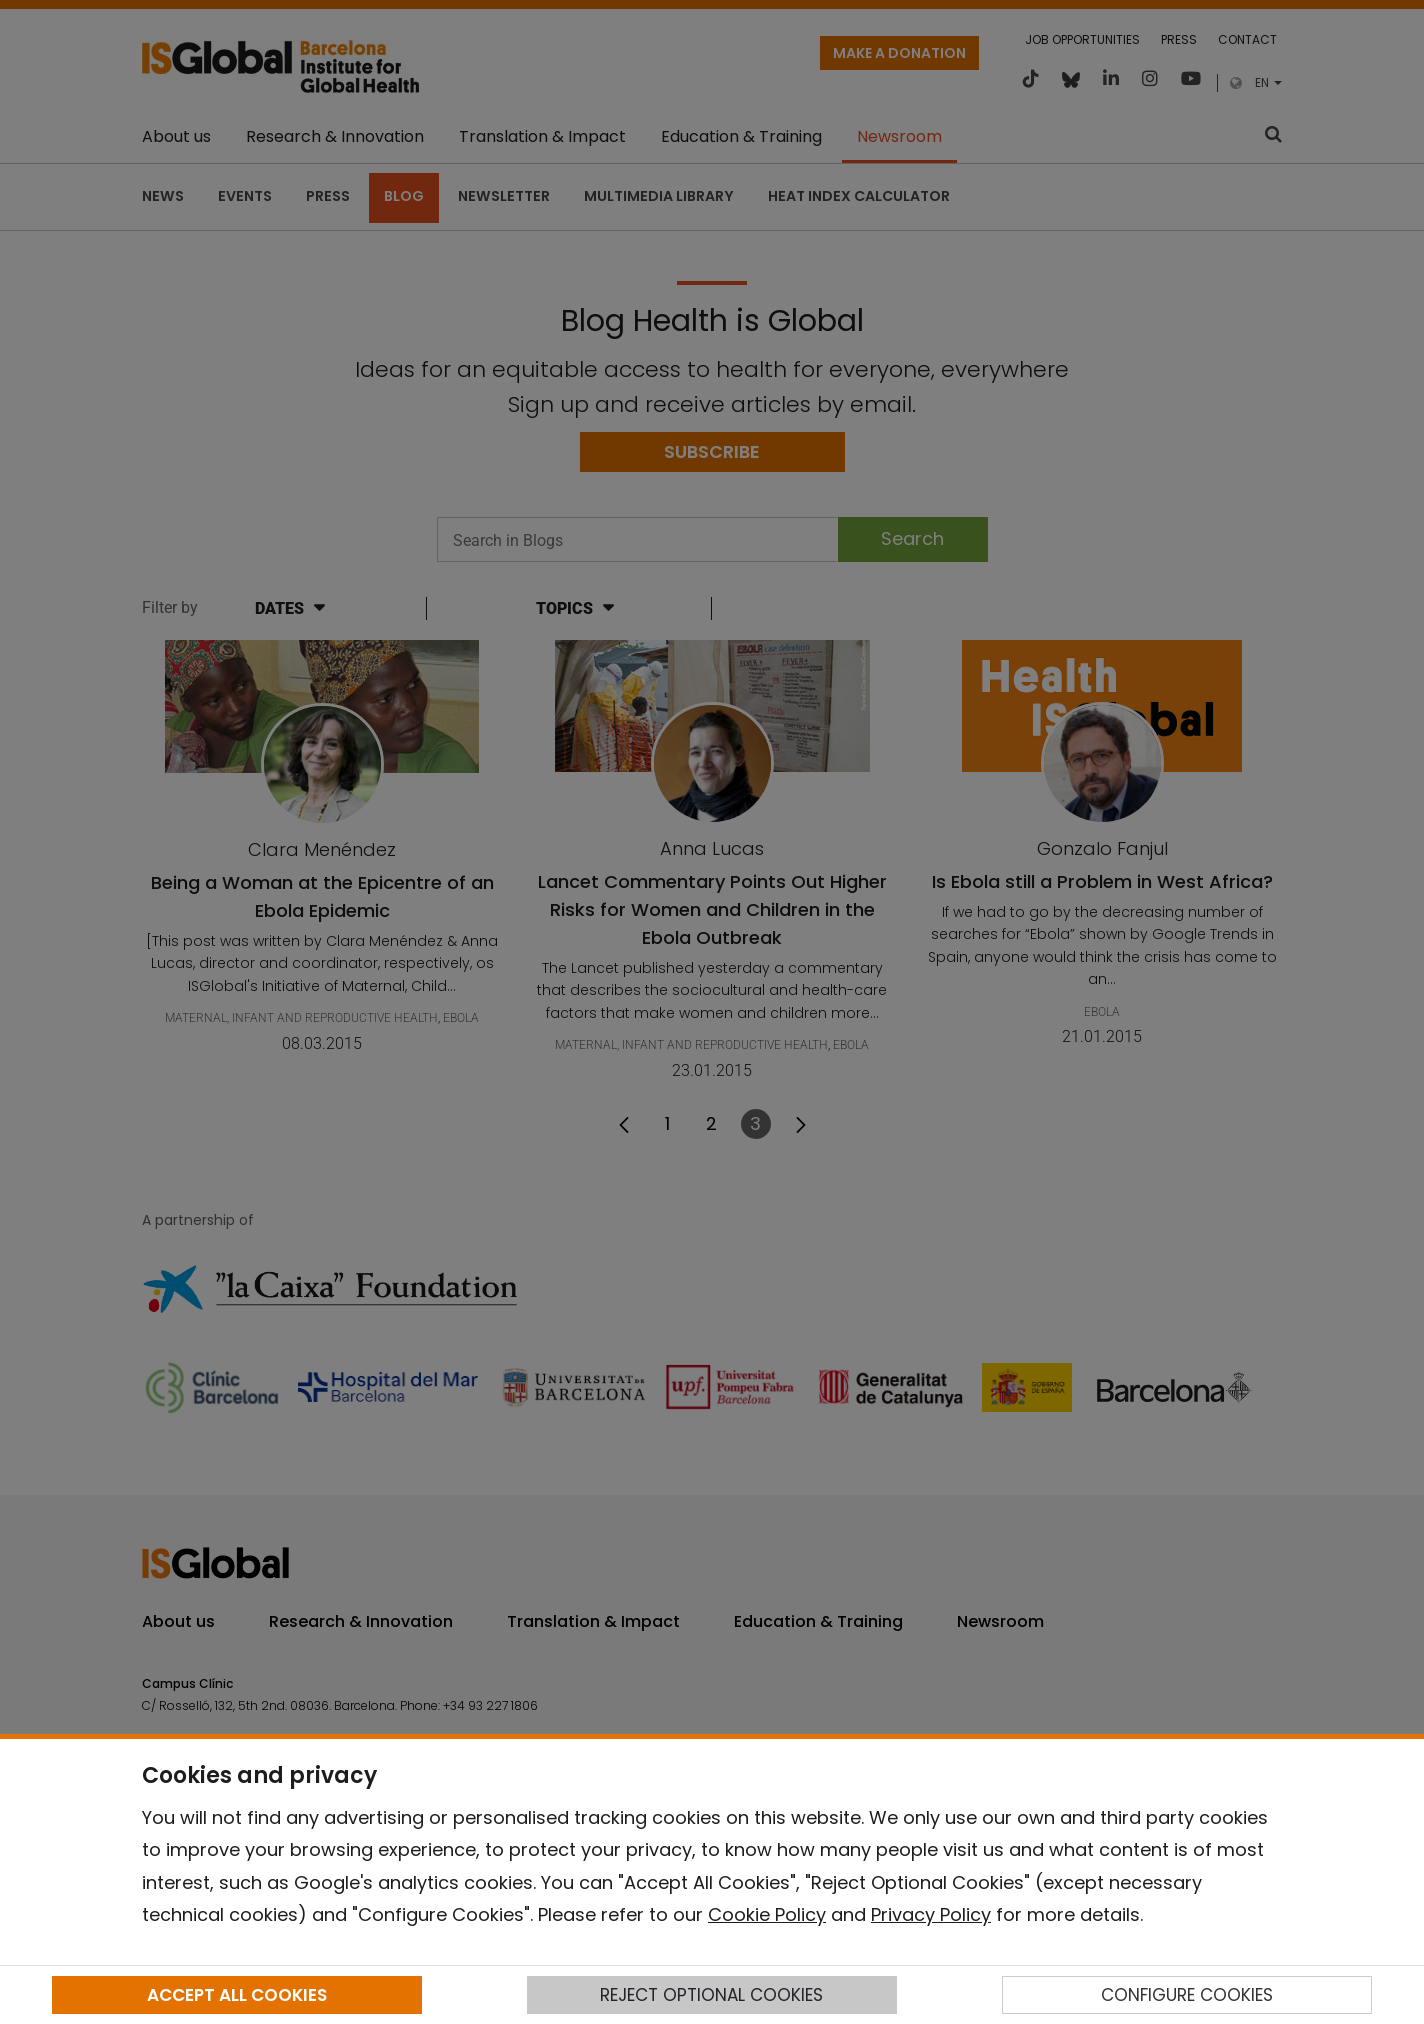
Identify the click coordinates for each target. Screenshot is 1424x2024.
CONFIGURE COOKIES (1187, 1995)
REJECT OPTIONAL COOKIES (711, 1995)
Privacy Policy (931, 1914)
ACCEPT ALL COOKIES (237, 1995)
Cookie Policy (767, 1914)
